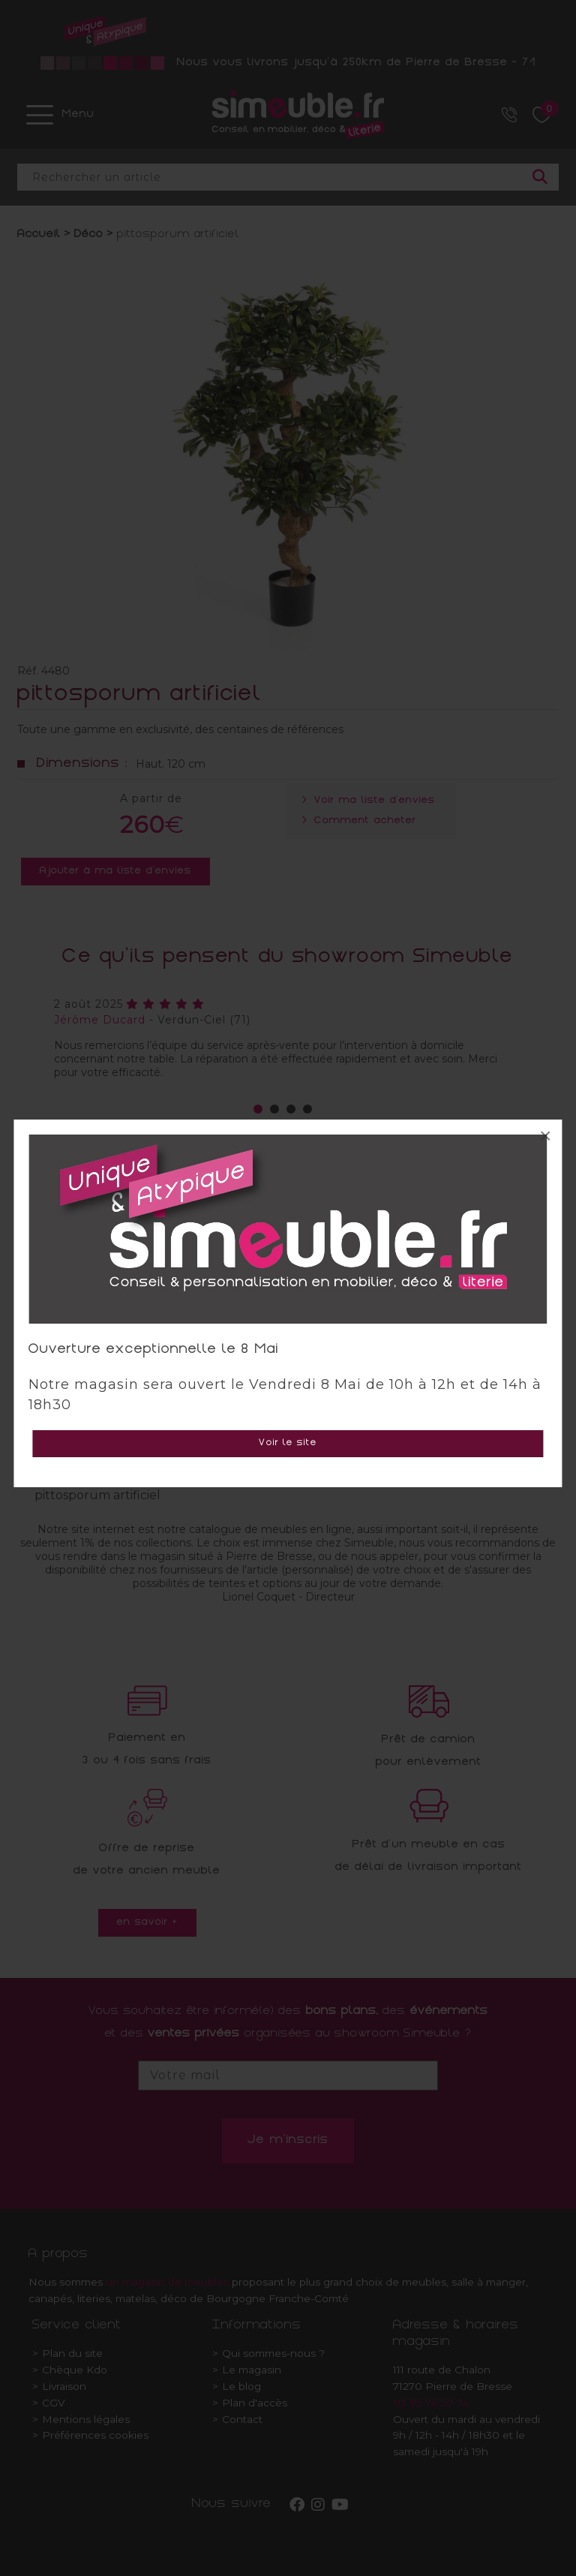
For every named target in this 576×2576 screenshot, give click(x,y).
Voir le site (288, 1443)
